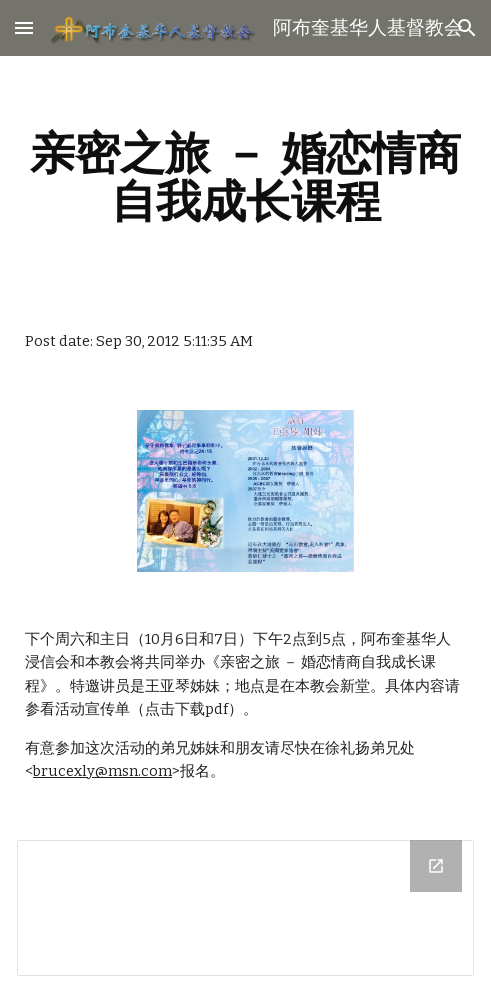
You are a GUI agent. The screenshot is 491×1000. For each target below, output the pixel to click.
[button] (24, 27)
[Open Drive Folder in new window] (436, 866)
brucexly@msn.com (102, 771)
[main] (245, 177)
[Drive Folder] (245, 908)
